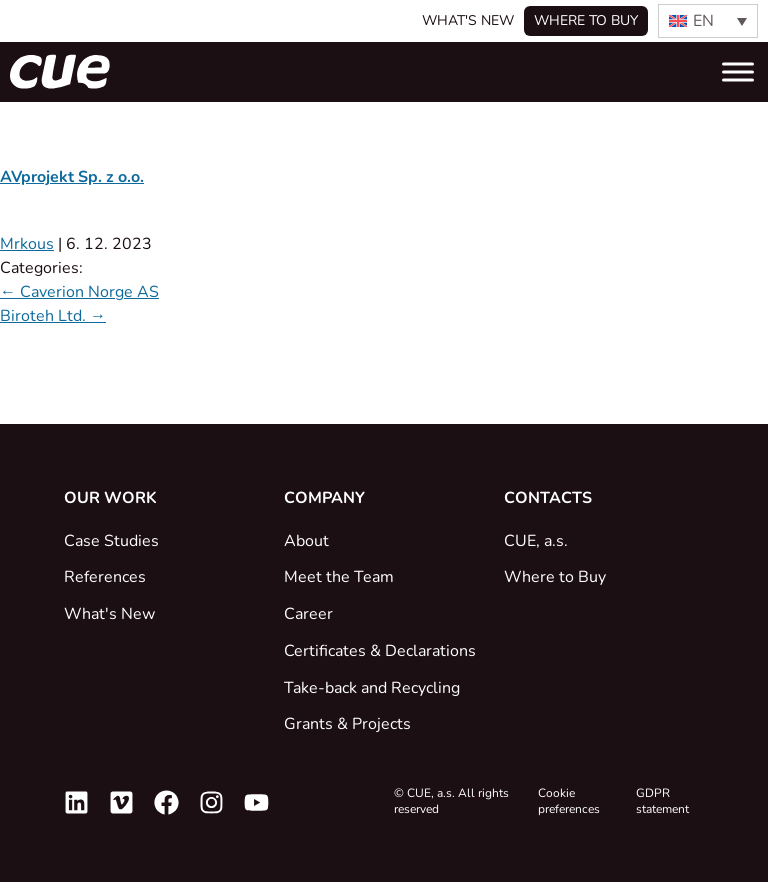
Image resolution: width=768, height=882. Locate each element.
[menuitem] (708, 21)
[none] (708, 21)
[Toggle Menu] (738, 71)
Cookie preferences (569, 801)
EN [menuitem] (703, 21)
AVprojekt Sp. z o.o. (72, 177)
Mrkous (27, 244)
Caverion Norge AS (79, 292)
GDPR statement (662, 801)
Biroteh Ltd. (53, 316)
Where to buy (586, 20)
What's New (468, 20)
